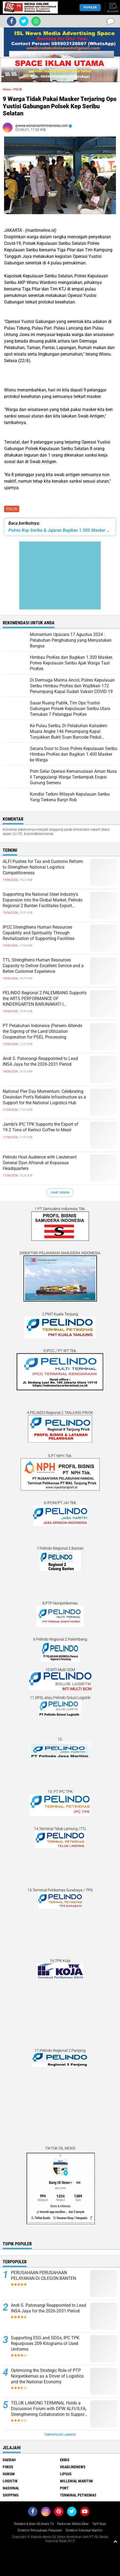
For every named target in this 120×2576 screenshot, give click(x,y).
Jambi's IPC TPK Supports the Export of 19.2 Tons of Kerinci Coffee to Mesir (40, 1127)
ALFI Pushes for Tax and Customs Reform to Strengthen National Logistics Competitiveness (43, 867)
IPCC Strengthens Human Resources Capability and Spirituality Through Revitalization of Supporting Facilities (38, 933)
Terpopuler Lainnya (60, 2434)
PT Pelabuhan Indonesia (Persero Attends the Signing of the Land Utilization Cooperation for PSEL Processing (42, 1031)
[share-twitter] (24, 21)
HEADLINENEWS (73, 2467)
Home (7, 89)
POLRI (11, 509)
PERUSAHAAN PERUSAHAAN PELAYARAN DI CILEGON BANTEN (43, 2275)
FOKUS (8, 2467)
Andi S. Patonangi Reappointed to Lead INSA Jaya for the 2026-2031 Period (40, 1061)
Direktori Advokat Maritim (84, 2530)
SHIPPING (10, 2495)
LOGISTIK (10, 2481)
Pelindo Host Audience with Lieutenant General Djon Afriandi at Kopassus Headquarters (40, 1162)
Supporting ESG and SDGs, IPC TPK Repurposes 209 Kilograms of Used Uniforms (45, 2343)
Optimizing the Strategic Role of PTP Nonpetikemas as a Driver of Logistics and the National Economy (47, 2376)
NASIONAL (11, 2488)
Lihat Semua (60, 1192)
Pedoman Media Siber (73, 2524)
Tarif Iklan (99, 2524)
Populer (90, 7)
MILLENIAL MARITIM (76, 2481)
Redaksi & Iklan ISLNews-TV (34, 2524)
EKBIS (65, 2460)
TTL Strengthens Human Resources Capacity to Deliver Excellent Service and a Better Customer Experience (43, 965)
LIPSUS (66, 2474)
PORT (64, 2488)
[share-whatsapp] (36, 21)
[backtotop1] (115, 2541)
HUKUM (9, 2474)
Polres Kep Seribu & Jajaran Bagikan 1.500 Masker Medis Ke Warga (60, 530)
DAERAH (9, 2460)
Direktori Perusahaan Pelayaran (40, 2530)
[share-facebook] (11, 21)
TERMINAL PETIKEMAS (78, 2495)
